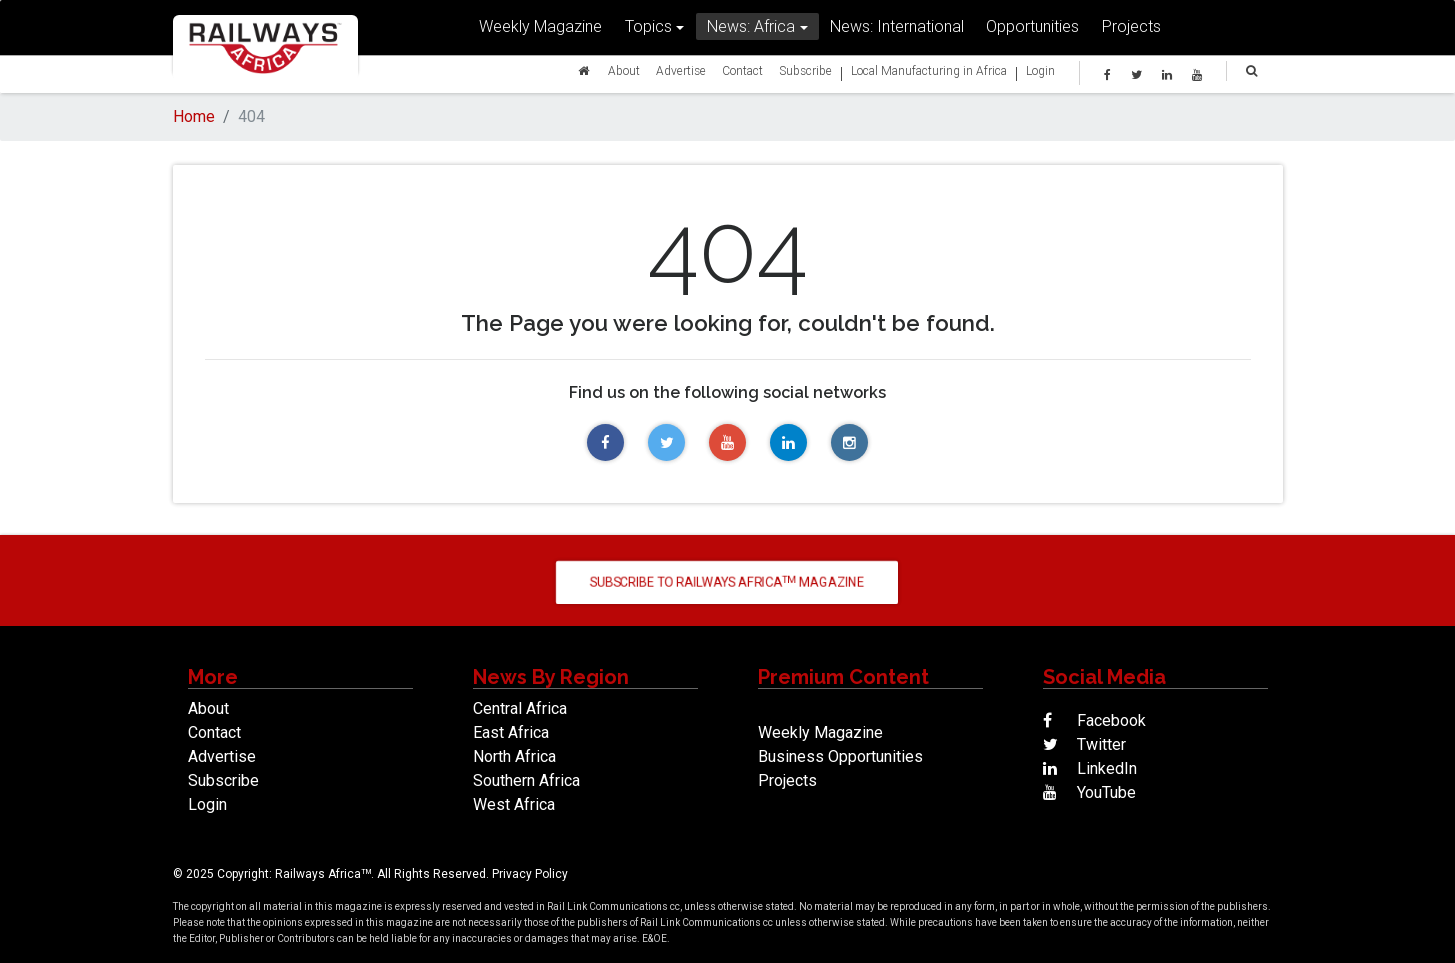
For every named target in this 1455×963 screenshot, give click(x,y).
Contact (742, 74)
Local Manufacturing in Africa (929, 74)
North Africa (514, 756)
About (624, 74)
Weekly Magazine (540, 31)
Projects (1131, 31)
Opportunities (1032, 31)
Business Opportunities (840, 756)
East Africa (511, 732)
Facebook (1094, 720)
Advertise (681, 74)
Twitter (1084, 744)
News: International (897, 31)
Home (194, 116)
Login (1040, 74)
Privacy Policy (530, 874)
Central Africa (520, 708)
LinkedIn (1090, 768)
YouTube (1089, 792)
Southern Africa (526, 780)
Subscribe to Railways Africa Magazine (727, 581)
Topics (648, 31)
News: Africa (751, 31)
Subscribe (805, 74)
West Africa (514, 804)
